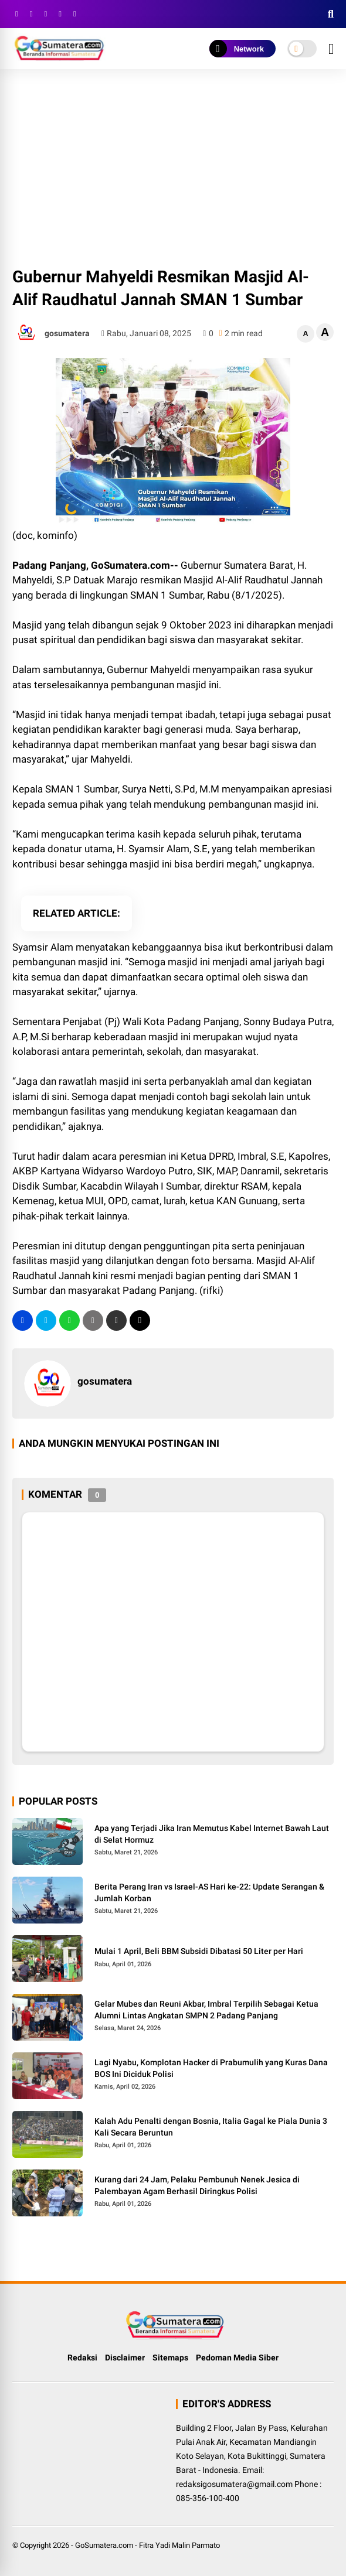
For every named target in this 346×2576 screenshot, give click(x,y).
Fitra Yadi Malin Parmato (179, 2545)
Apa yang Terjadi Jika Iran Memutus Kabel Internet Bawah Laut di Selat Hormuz (211, 1833)
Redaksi (82, 2357)
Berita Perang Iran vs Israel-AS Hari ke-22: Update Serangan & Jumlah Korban (209, 1892)
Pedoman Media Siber (237, 2357)
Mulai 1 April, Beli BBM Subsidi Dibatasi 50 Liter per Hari (198, 1951)
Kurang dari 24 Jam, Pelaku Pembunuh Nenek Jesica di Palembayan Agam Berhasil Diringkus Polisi (197, 2185)
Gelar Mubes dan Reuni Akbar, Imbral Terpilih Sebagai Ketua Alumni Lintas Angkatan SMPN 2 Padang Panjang (206, 2009)
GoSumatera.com (104, 2545)
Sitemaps (170, 2357)
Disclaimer (125, 2357)
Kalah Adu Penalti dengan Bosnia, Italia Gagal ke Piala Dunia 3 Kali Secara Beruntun (210, 2126)
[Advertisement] (173, 169)
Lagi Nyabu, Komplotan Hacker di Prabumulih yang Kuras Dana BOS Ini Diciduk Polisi (211, 2068)
